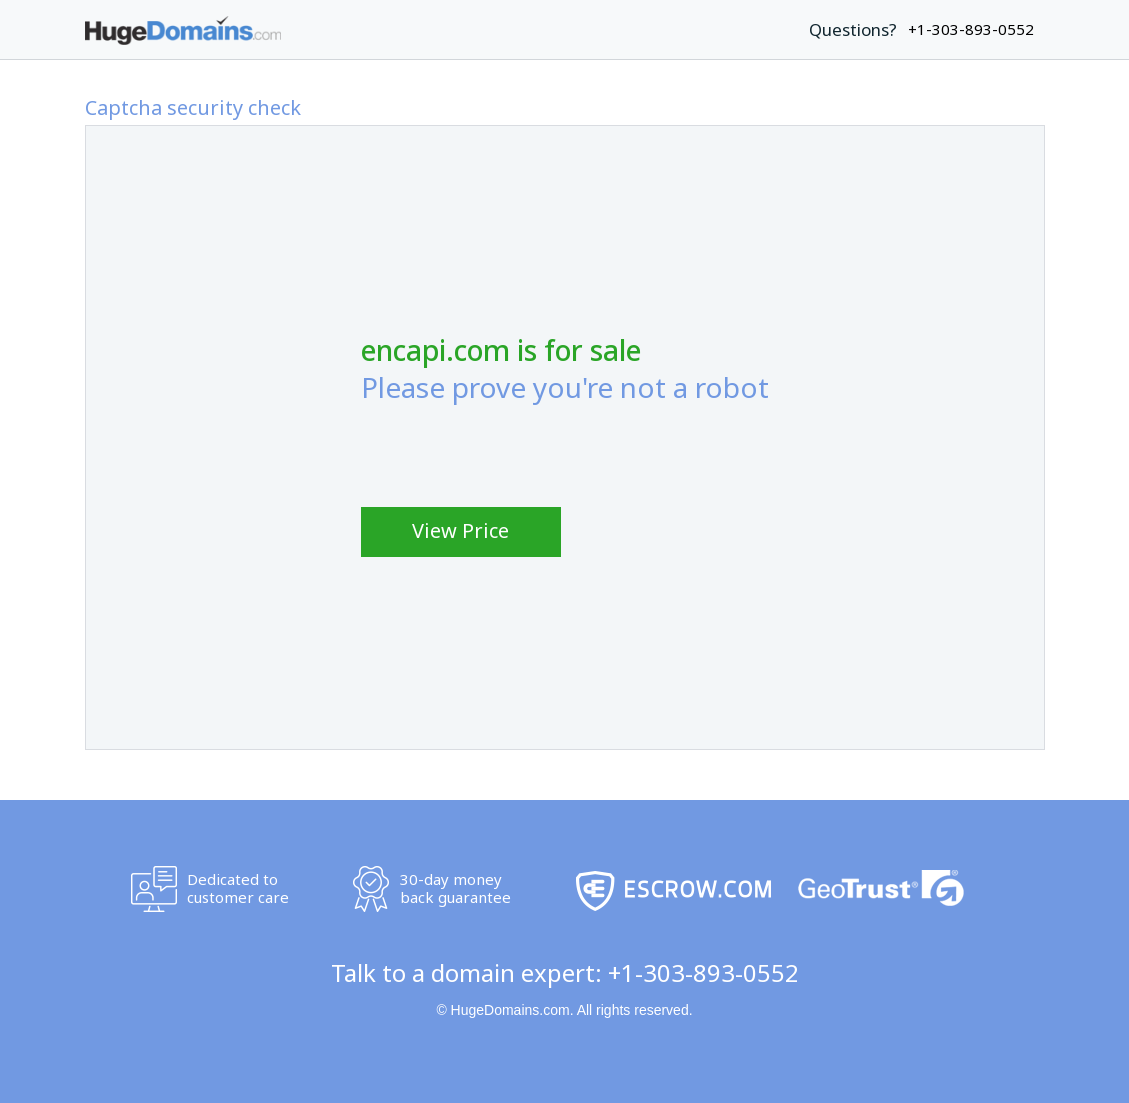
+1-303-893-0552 (703, 972)
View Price (460, 530)
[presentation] (513, 450)
